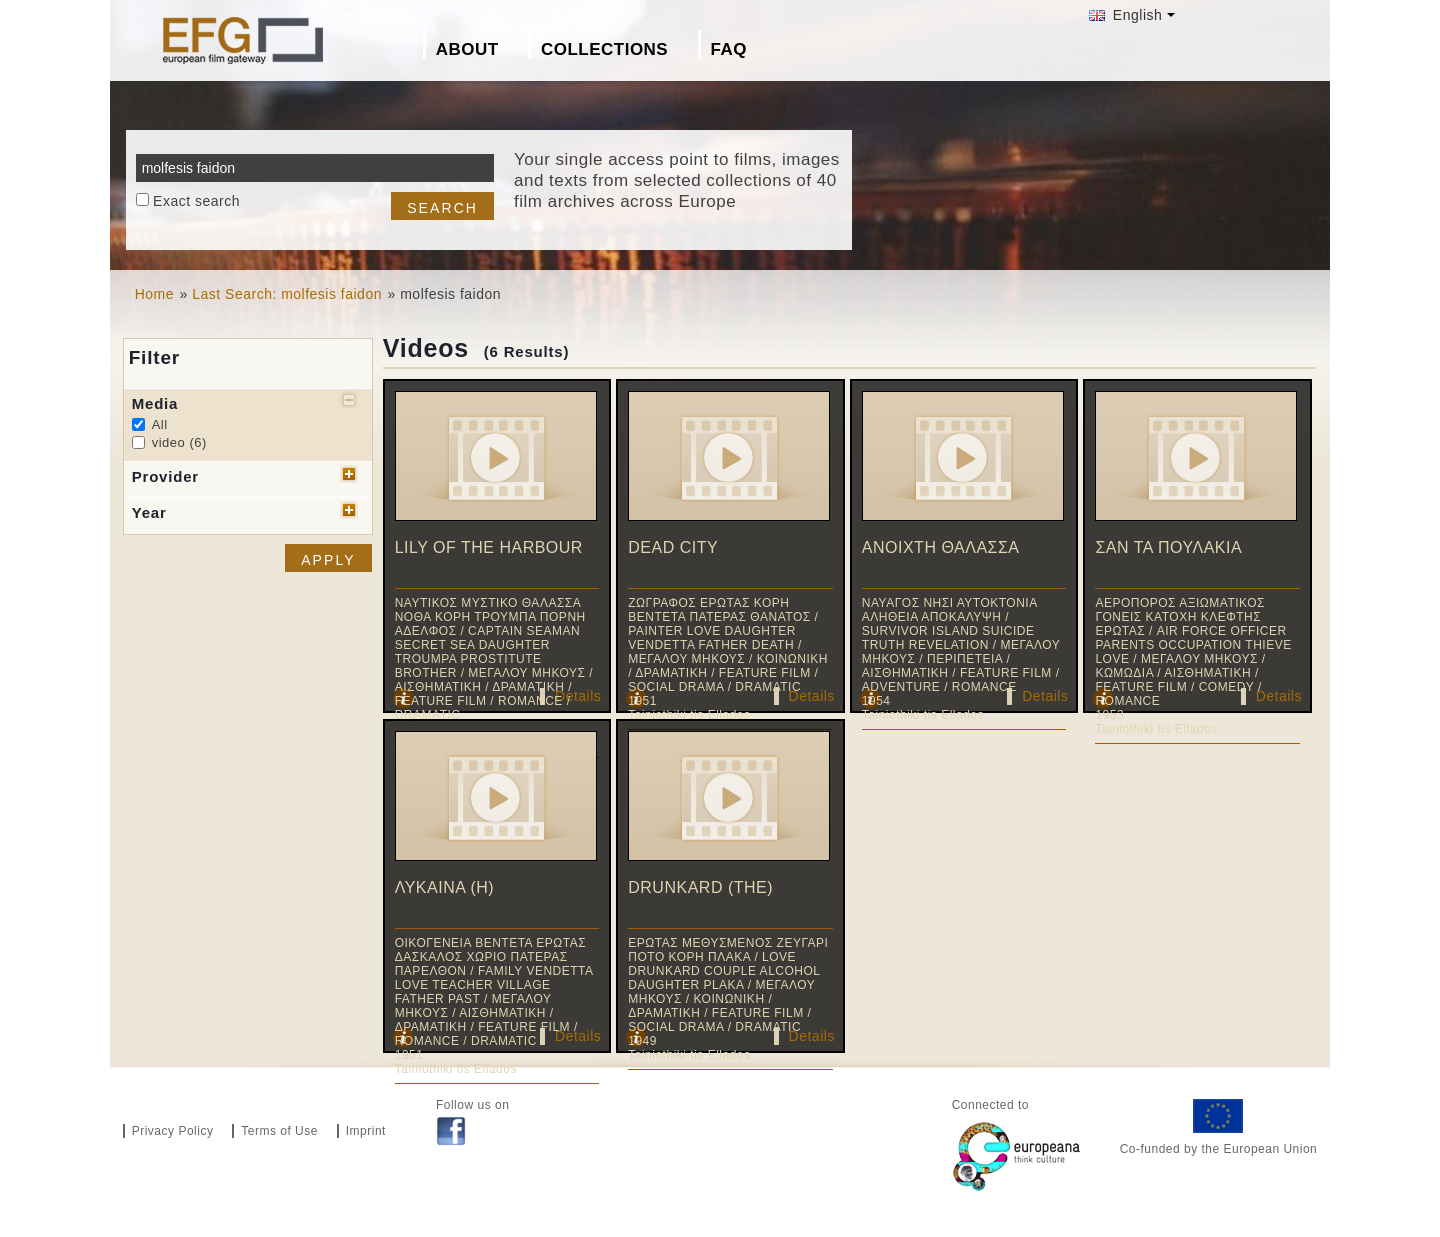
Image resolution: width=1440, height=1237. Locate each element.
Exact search (196, 201)
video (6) (179, 442)
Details (578, 696)
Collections (604, 49)
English (1125, 15)
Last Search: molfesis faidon (287, 294)
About (467, 49)
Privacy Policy (173, 1131)
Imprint (366, 1131)
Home (154, 294)
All (160, 424)
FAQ (729, 49)
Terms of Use (279, 1131)
